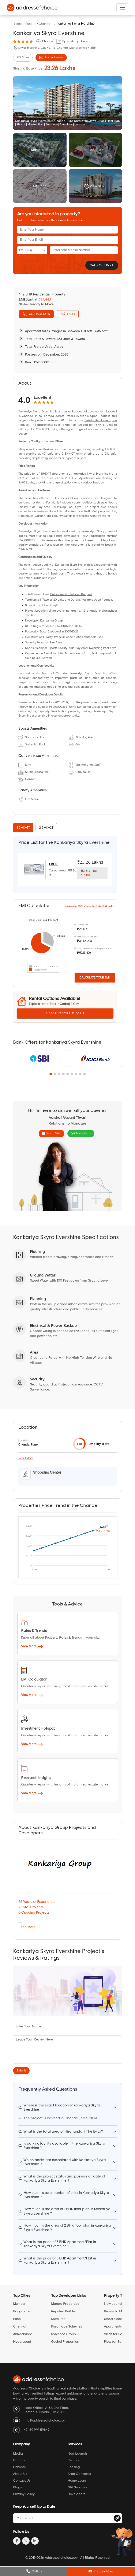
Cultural (19, 2460)
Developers (76, 2494)
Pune (17, 2319)
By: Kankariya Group (73, 41)
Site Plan (39, 186)
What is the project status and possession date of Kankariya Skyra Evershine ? (61, 2178)
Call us (34, 2571)
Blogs (17, 2487)
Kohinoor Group (63, 2334)
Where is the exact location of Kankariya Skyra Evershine (59, 2107)
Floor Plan (95, 150)
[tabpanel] (65, 869)
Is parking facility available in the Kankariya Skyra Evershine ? (61, 2145)
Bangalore (21, 2311)
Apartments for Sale (119, 2326)
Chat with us (81, 1133)
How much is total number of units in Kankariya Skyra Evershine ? (63, 2195)
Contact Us (21, 2480)
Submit (21, 2070)
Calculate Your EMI (94, 977)
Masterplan (40, 150)
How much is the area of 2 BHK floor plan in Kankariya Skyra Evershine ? (64, 2227)
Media (18, 2453)
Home (18, 24)
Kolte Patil (58, 2319)
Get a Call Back (102, 265)
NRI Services (77, 2487)
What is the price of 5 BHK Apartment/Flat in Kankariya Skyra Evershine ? (57, 2244)
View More (32, 1646)
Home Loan (77, 2480)
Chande (44, 41)
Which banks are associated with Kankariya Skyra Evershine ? (62, 2162)
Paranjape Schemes (66, 2326)
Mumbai (19, 2303)
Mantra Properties (65, 2303)
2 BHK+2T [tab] (46, 827)
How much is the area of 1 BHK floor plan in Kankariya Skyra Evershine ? (64, 2211)
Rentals (73, 2460)
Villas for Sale (114, 2334)
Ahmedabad (22, 2334)
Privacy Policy (24, 2494)
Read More (25, 1458)
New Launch (77, 2453)
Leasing (74, 2467)
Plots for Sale (114, 2341)
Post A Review (51, 58)
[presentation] (24, 827)
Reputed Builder (63, 2311)
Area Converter (79, 2473)
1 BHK (53, 864)
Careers (19, 2467)
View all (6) (95, 186)
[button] (50, 1074)
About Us (20, 2473)
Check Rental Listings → (65, 1013)
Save (23, 58)
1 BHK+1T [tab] (23, 827)
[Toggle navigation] (122, 7)
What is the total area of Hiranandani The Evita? (60, 2131)
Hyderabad (22, 2341)
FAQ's (68, 314)
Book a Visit (51, 1133)
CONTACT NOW (36, 314)
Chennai (19, 2326)
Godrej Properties (65, 2341)
